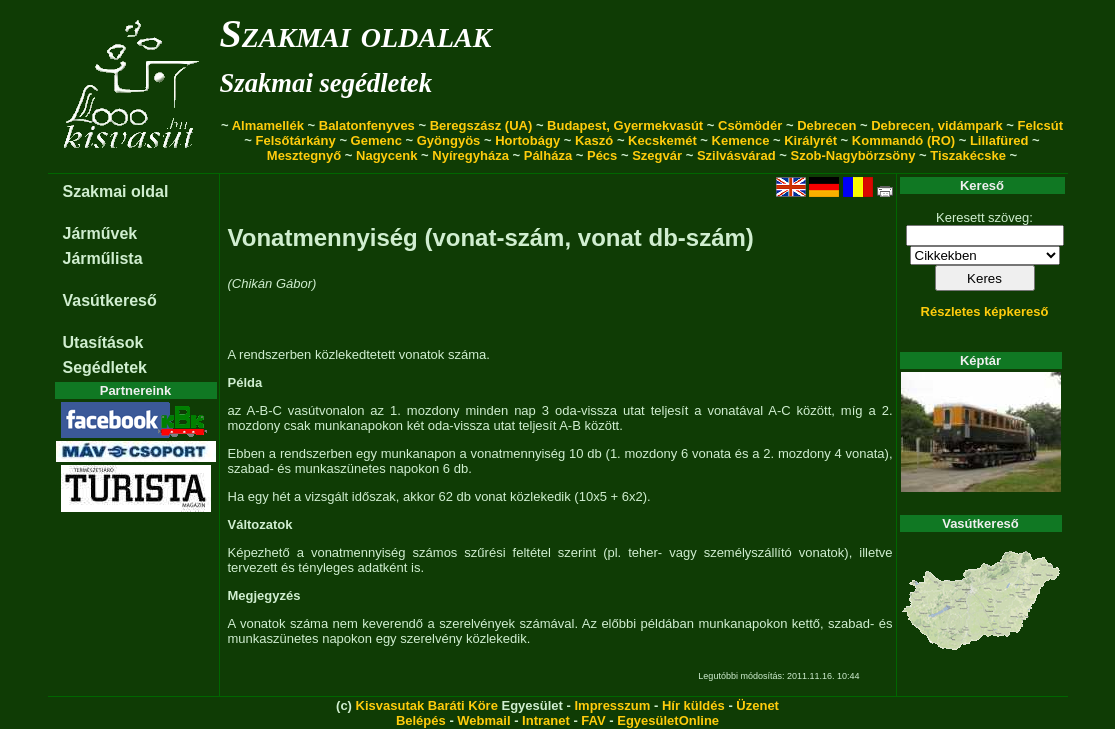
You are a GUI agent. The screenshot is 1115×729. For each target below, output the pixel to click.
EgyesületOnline (668, 720)
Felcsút (1041, 125)
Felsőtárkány (296, 140)
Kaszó (594, 140)
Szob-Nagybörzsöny (852, 155)
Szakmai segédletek (326, 83)
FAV (593, 720)
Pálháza (548, 155)
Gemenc (376, 140)
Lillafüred (999, 140)
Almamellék (268, 125)
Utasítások (103, 342)
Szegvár (657, 155)
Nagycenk (386, 155)
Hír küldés (693, 705)
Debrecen (826, 125)
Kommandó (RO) (903, 140)
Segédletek (105, 367)
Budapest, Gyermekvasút (625, 125)
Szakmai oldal (116, 191)
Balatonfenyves (367, 125)
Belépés (421, 720)
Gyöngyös (449, 140)
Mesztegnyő (304, 155)
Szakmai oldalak (356, 33)
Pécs (602, 155)
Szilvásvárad (736, 155)
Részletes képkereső (985, 311)
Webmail (483, 720)
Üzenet (757, 705)
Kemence (741, 140)
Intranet (546, 720)
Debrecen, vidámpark (937, 125)
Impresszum (612, 705)
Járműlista (103, 258)
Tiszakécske (968, 155)
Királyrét (810, 140)
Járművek (100, 233)
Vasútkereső (110, 300)
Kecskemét (662, 140)
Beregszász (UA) (481, 125)
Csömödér (750, 125)
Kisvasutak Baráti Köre (427, 705)
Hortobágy (527, 140)
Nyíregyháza (470, 155)
